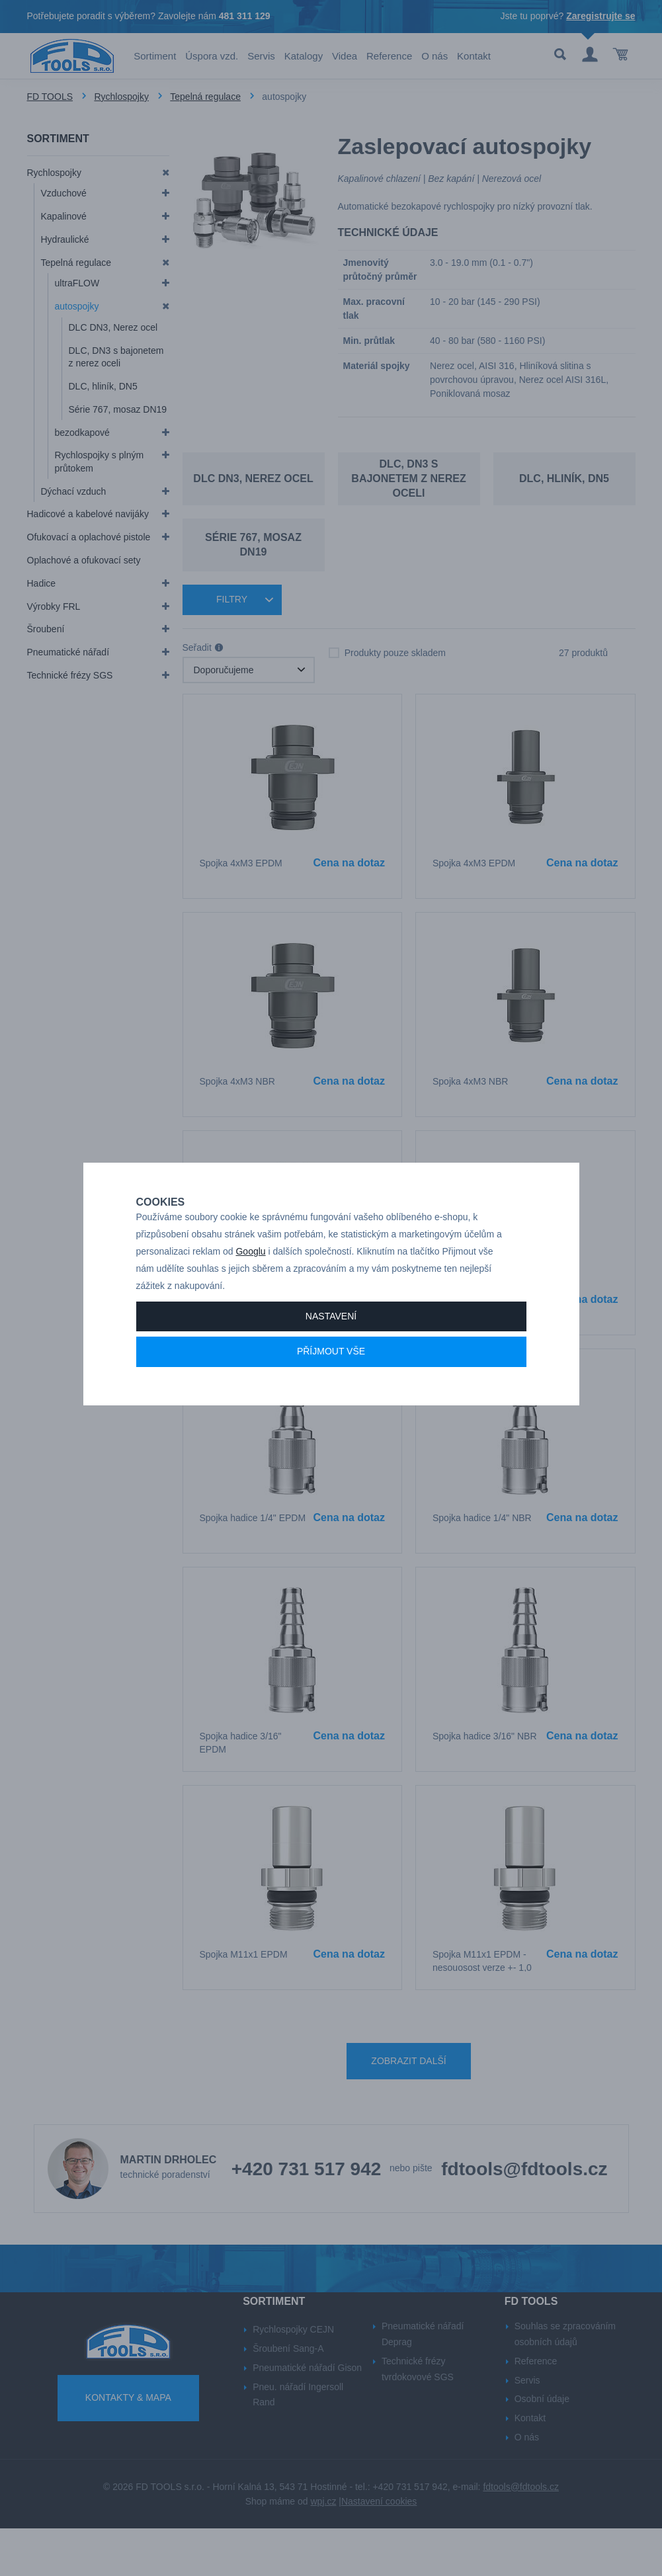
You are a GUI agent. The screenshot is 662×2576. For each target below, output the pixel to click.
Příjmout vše (331, 1378)
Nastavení (331, 1342)
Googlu (250, 1278)
